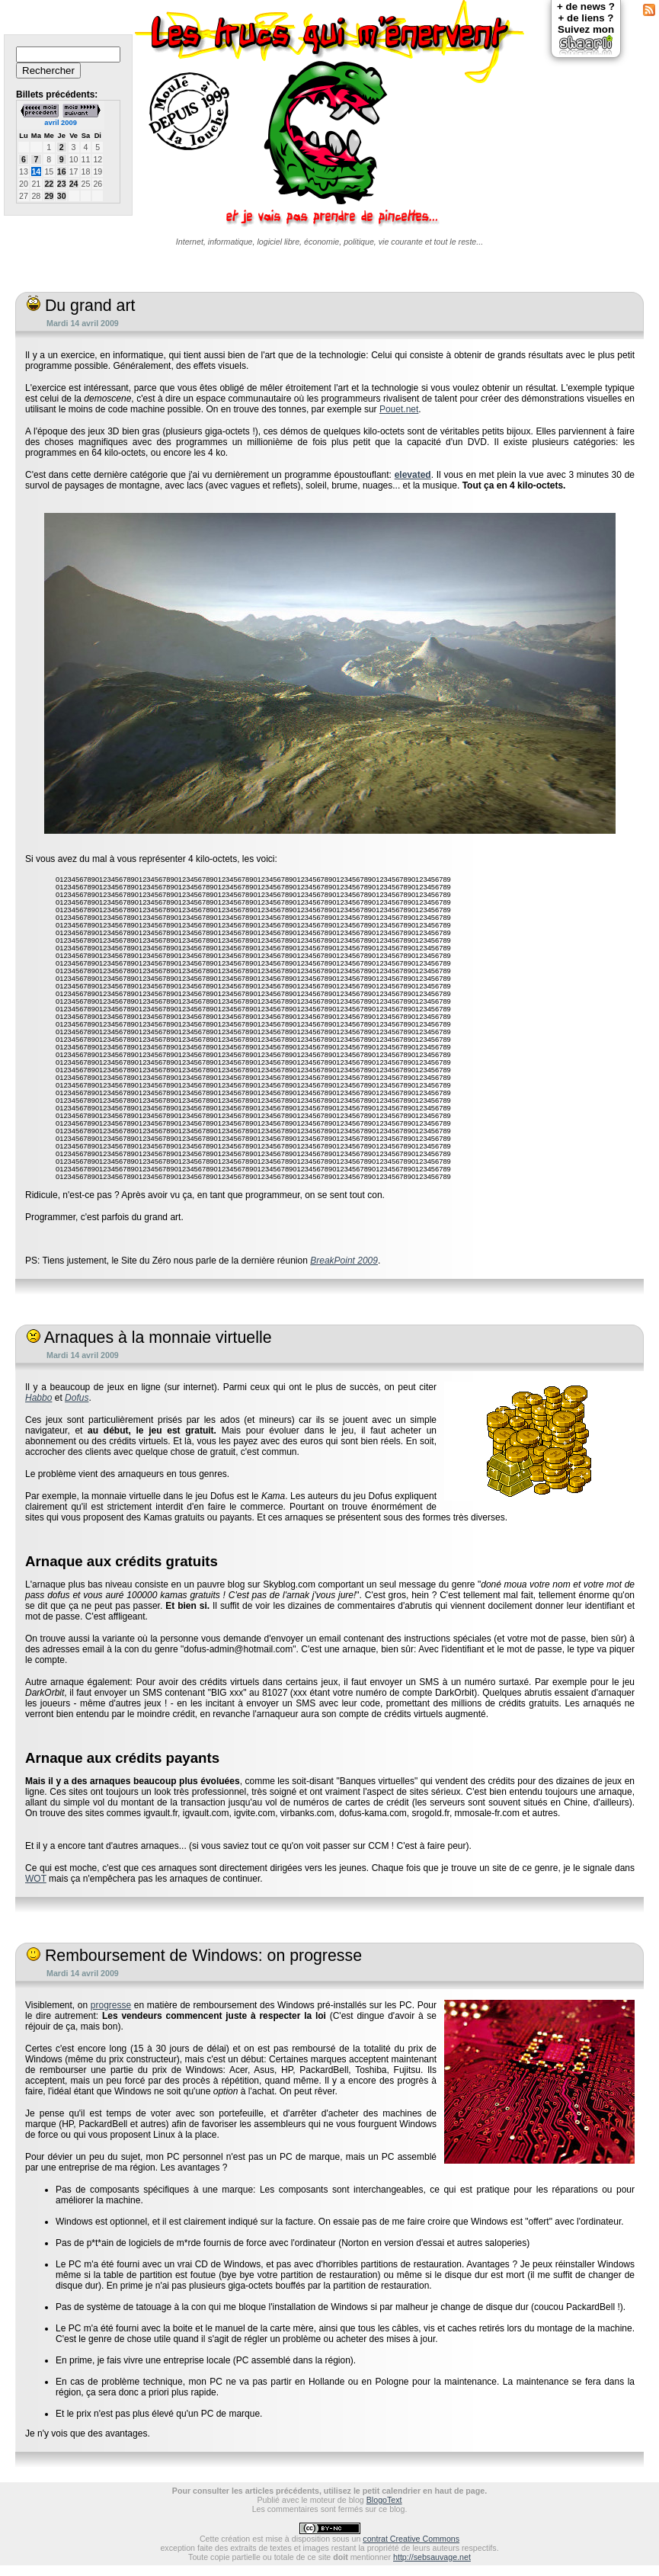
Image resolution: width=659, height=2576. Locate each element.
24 (73, 183)
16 (61, 171)
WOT (35, 1878)
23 (61, 183)
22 (48, 183)
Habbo (38, 1397)
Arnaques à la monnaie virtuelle (149, 1337)
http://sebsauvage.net (432, 2557)
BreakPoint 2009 (344, 1260)
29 (48, 195)
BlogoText (384, 2499)
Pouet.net (398, 409)
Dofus (76, 1397)
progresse (111, 2005)
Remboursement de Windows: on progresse (194, 1955)
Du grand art (81, 305)
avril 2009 (60, 123)
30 (61, 195)
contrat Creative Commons (411, 2538)
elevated (413, 474)
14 (35, 171)
